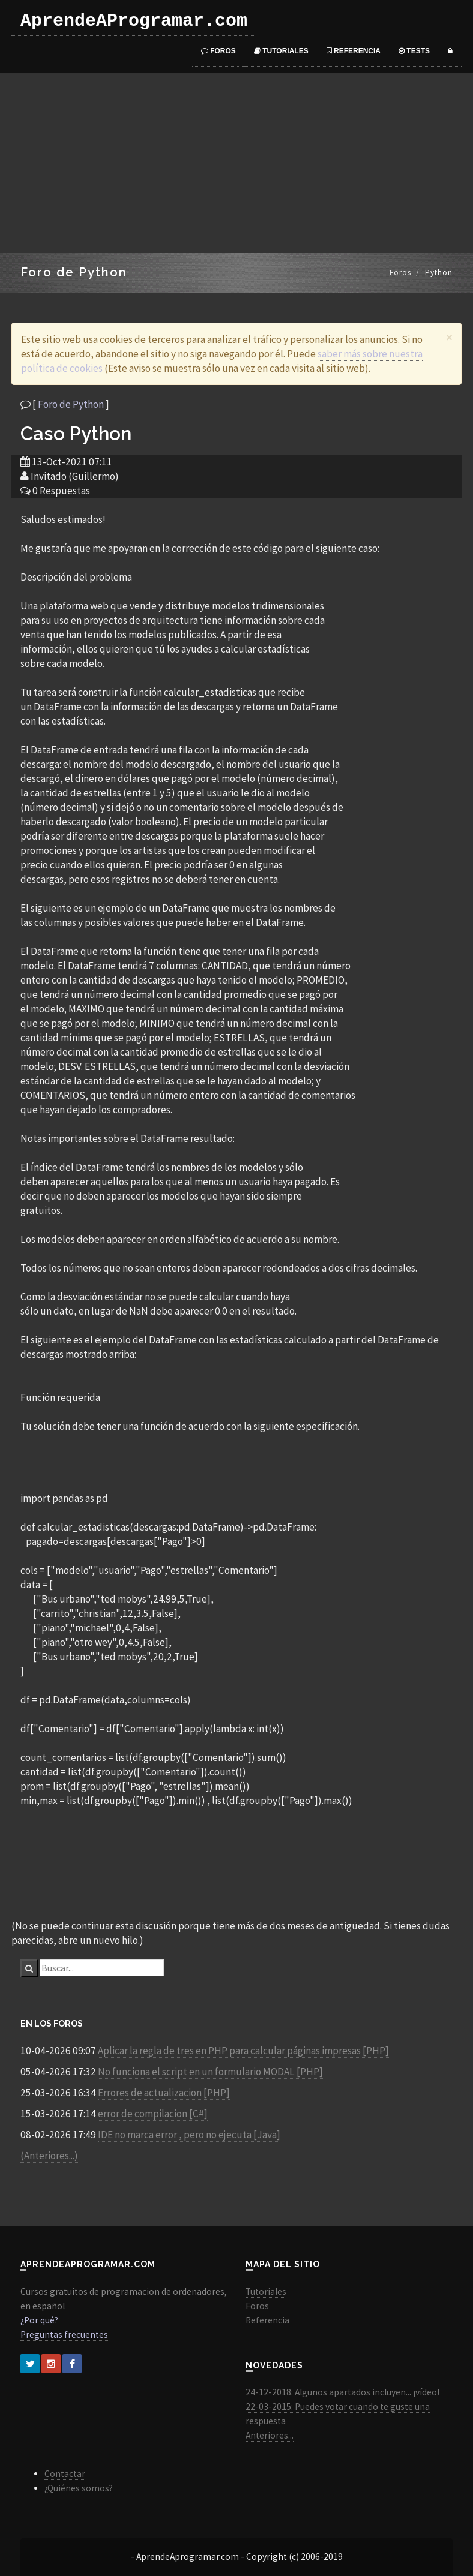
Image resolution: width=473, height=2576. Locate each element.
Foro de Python (71, 404)
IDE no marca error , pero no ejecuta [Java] (189, 2134)
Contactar (64, 2473)
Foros (218, 51)
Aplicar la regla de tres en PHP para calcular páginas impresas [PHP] (243, 2050)
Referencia (354, 51)
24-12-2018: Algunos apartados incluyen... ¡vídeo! (342, 2392)
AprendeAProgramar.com (133, 21)
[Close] (449, 337)
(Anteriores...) (49, 2155)
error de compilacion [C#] (153, 2113)
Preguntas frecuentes (64, 2334)
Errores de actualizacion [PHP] (164, 2092)
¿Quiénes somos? (78, 2488)
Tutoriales (281, 51)
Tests (414, 51)
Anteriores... (270, 2435)
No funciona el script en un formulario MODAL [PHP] (210, 2071)
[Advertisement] (236, 163)
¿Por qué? (39, 2320)
